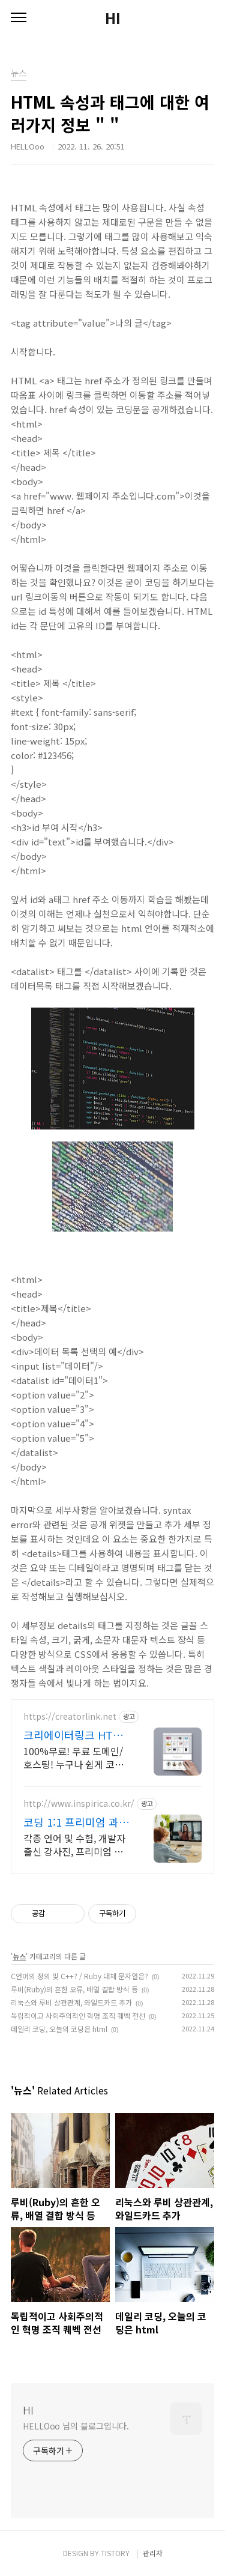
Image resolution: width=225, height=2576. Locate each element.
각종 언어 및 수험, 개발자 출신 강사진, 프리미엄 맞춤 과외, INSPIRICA (74, 1844)
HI (113, 18)
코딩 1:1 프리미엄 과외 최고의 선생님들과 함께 (76, 1822)
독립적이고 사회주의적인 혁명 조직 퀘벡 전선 (78, 2015)
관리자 (153, 2553)
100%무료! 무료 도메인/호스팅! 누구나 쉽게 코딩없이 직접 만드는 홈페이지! (73, 1757)
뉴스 (19, 1956)
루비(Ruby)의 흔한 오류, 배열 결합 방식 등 (74, 1989)
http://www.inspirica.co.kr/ (78, 1803)
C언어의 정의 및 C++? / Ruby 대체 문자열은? (79, 1976)
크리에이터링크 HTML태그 (75, 1735)
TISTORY (115, 2553)
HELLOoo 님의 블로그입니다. (76, 2426)
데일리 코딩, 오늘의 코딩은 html (59, 2029)
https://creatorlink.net (69, 1716)
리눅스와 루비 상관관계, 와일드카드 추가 (71, 2002)
